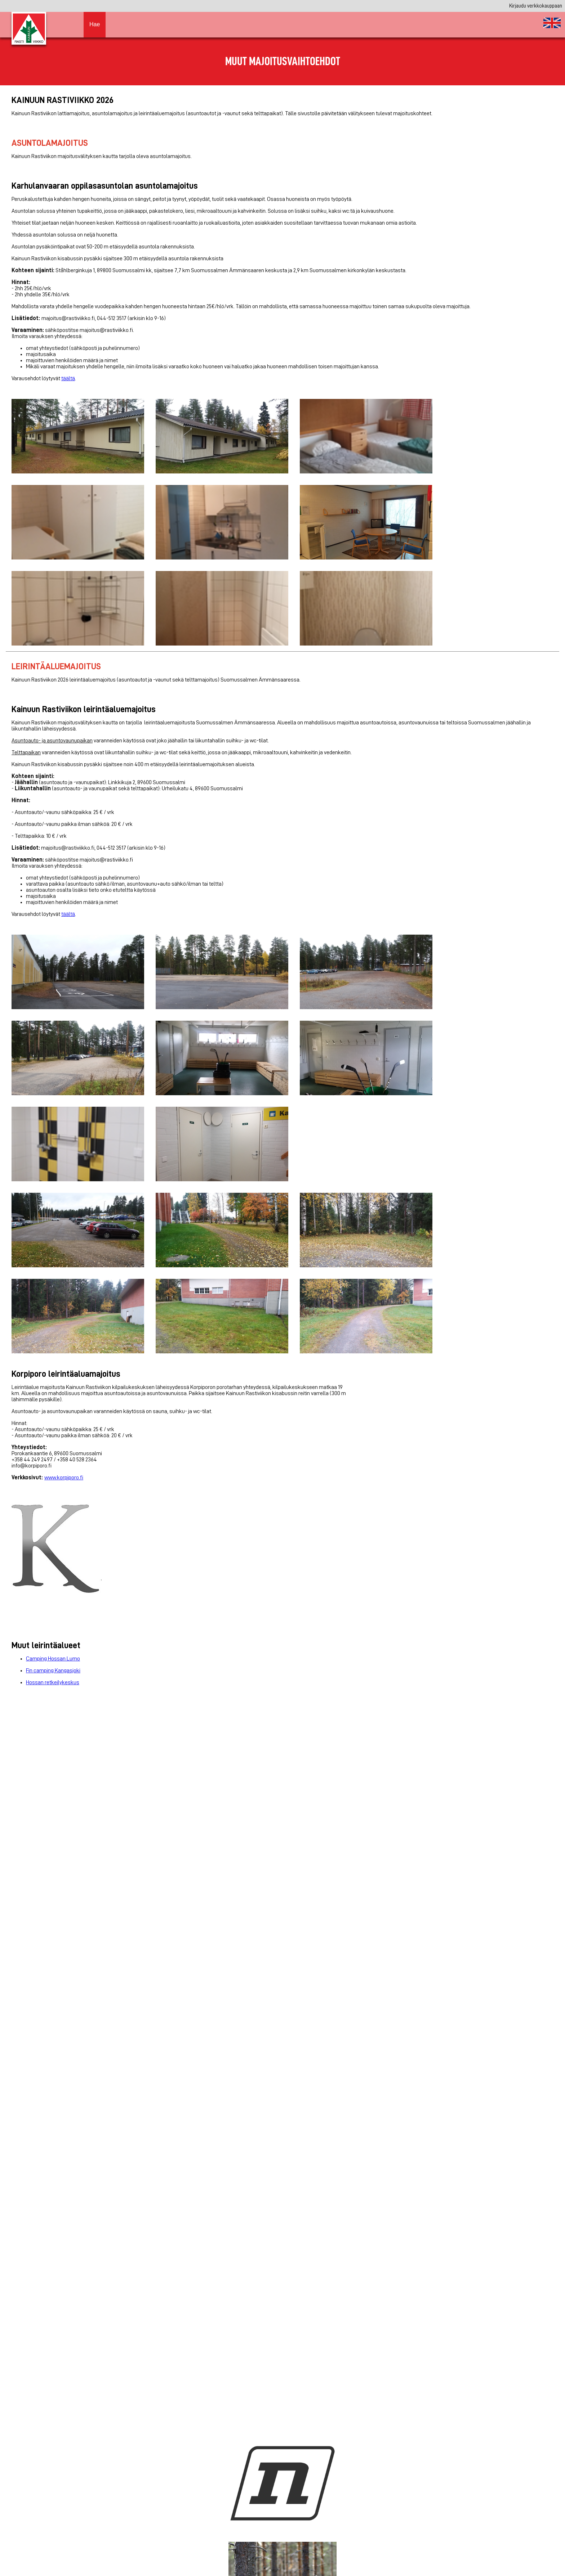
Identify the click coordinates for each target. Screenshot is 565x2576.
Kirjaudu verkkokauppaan (535, 5)
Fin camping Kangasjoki (53, 1670)
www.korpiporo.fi (63, 1477)
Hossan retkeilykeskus (52, 1682)
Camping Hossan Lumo (53, 1659)
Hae (94, 24)
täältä (68, 378)
